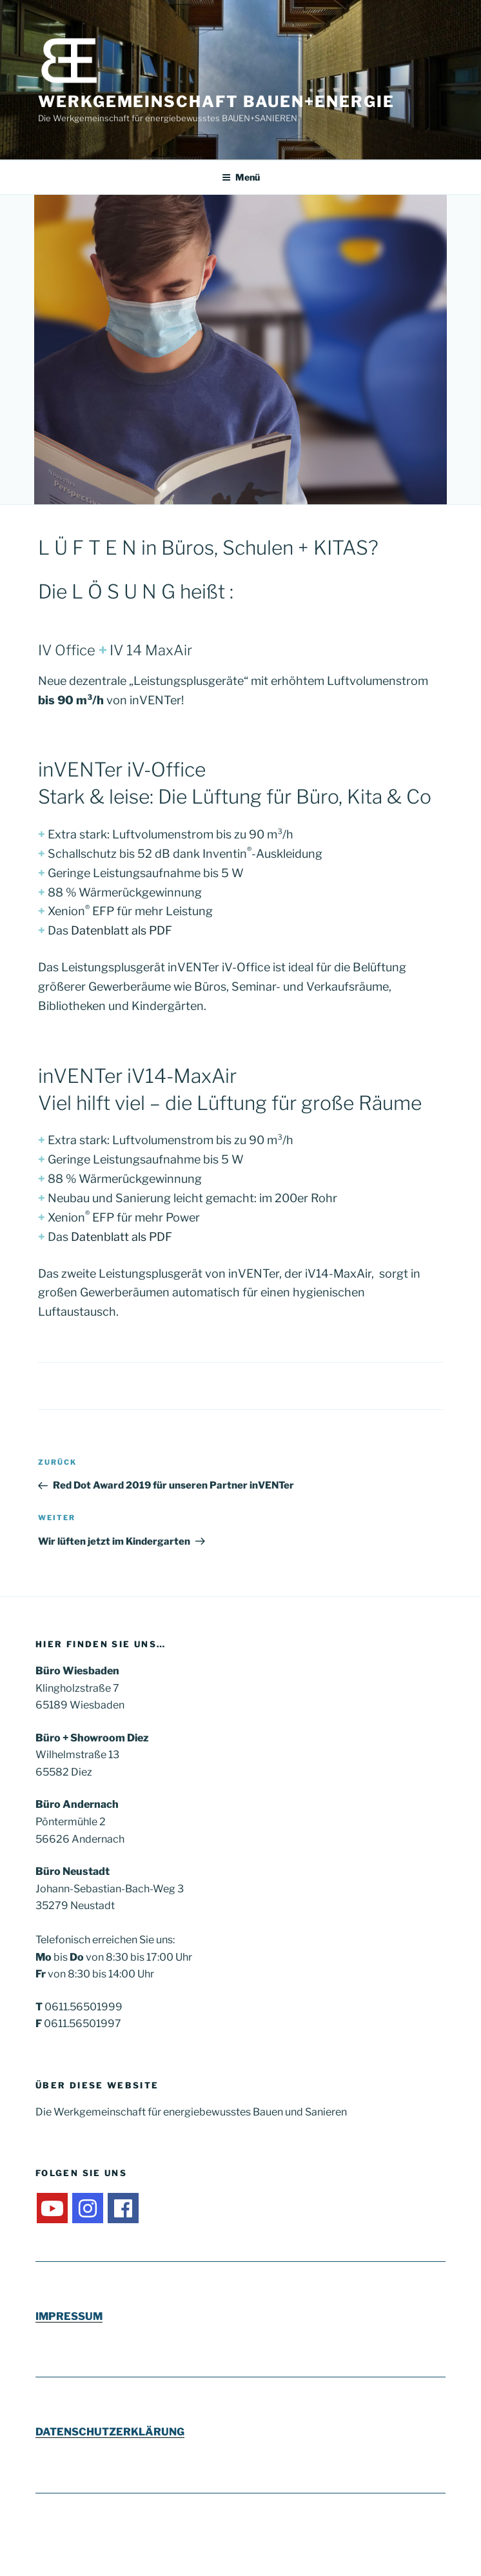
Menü (241, 177)
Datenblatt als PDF (121, 930)
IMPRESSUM (69, 2316)
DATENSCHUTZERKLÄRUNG (109, 2432)
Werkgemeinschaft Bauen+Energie (216, 101)
